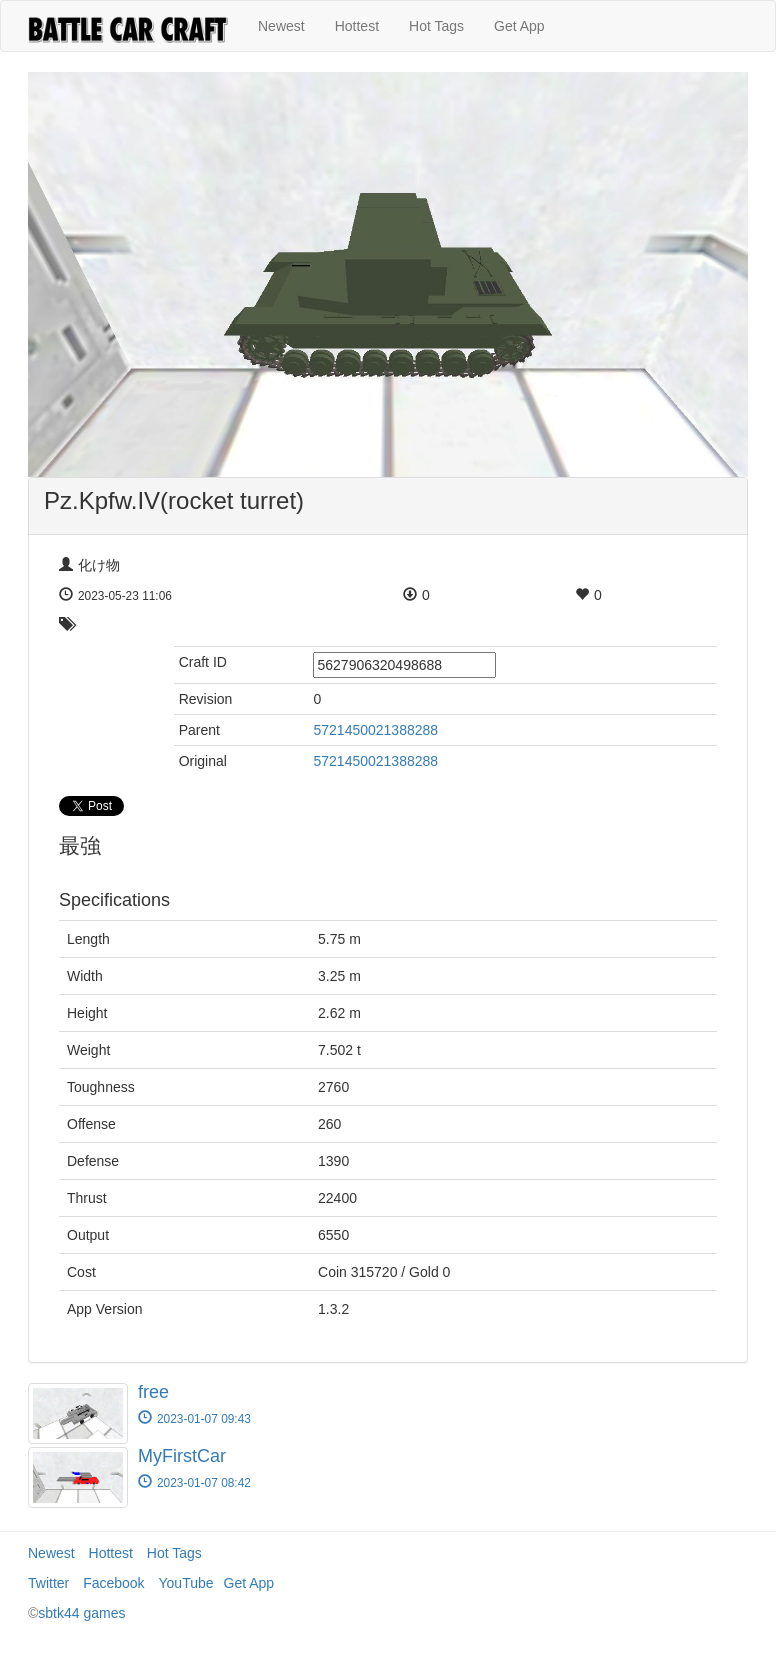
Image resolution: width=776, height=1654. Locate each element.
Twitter (48, 1583)
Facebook (113, 1583)
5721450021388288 (375, 730)
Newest (281, 26)
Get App (519, 26)
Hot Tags (436, 26)
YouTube (186, 1583)
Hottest (357, 26)
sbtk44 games (81, 1613)
